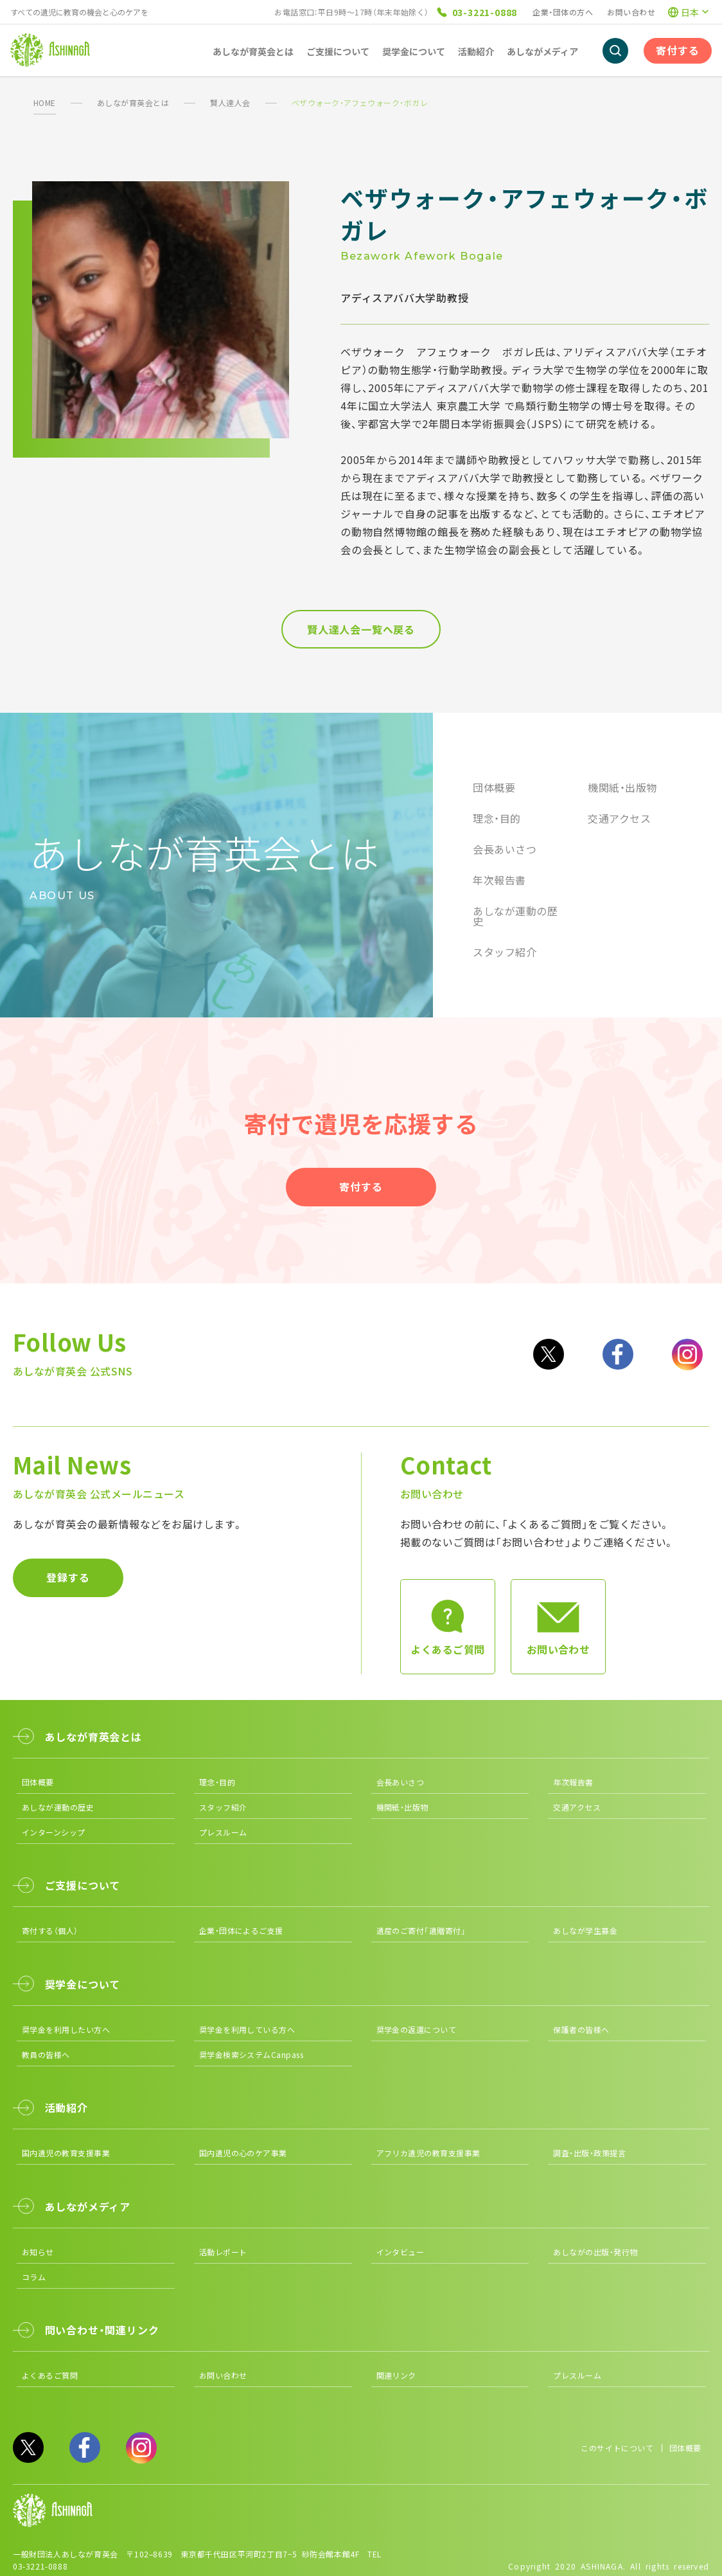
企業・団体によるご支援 (241, 1930)
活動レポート (223, 2251)
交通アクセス (619, 818)
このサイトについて (617, 2447)
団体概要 (494, 787)
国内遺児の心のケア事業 (243, 2152)
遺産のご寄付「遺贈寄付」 (421, 1930)
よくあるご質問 (50, 2375)
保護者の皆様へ (581, 2029)
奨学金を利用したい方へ (66, 2029)
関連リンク (396, 2375)
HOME (44, 102)
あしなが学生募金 (585, 1930)
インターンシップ (53, 1832)
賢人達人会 (230, 102)
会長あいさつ (504, 849)
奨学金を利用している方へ (247, 2029)
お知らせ (38, 2251)
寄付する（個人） (50, 1930)
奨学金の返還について (416, 2029)
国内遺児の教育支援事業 (66, 2152)
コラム (34, 2276)
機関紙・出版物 (622, 787)
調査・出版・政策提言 (589, 2152)
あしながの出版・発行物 (595, 2251)
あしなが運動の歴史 (515, 916)
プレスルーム (223, 1832)
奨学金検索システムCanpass (251, 2054)
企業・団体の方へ (563, 11)
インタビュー (400, 2251)
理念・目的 (496, 818)
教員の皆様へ (46, 2054)
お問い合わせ (631, 11)
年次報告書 (499, 880)
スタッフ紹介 (504, 952)
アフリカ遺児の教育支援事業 (428, 2152)
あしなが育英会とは (133, 102)
